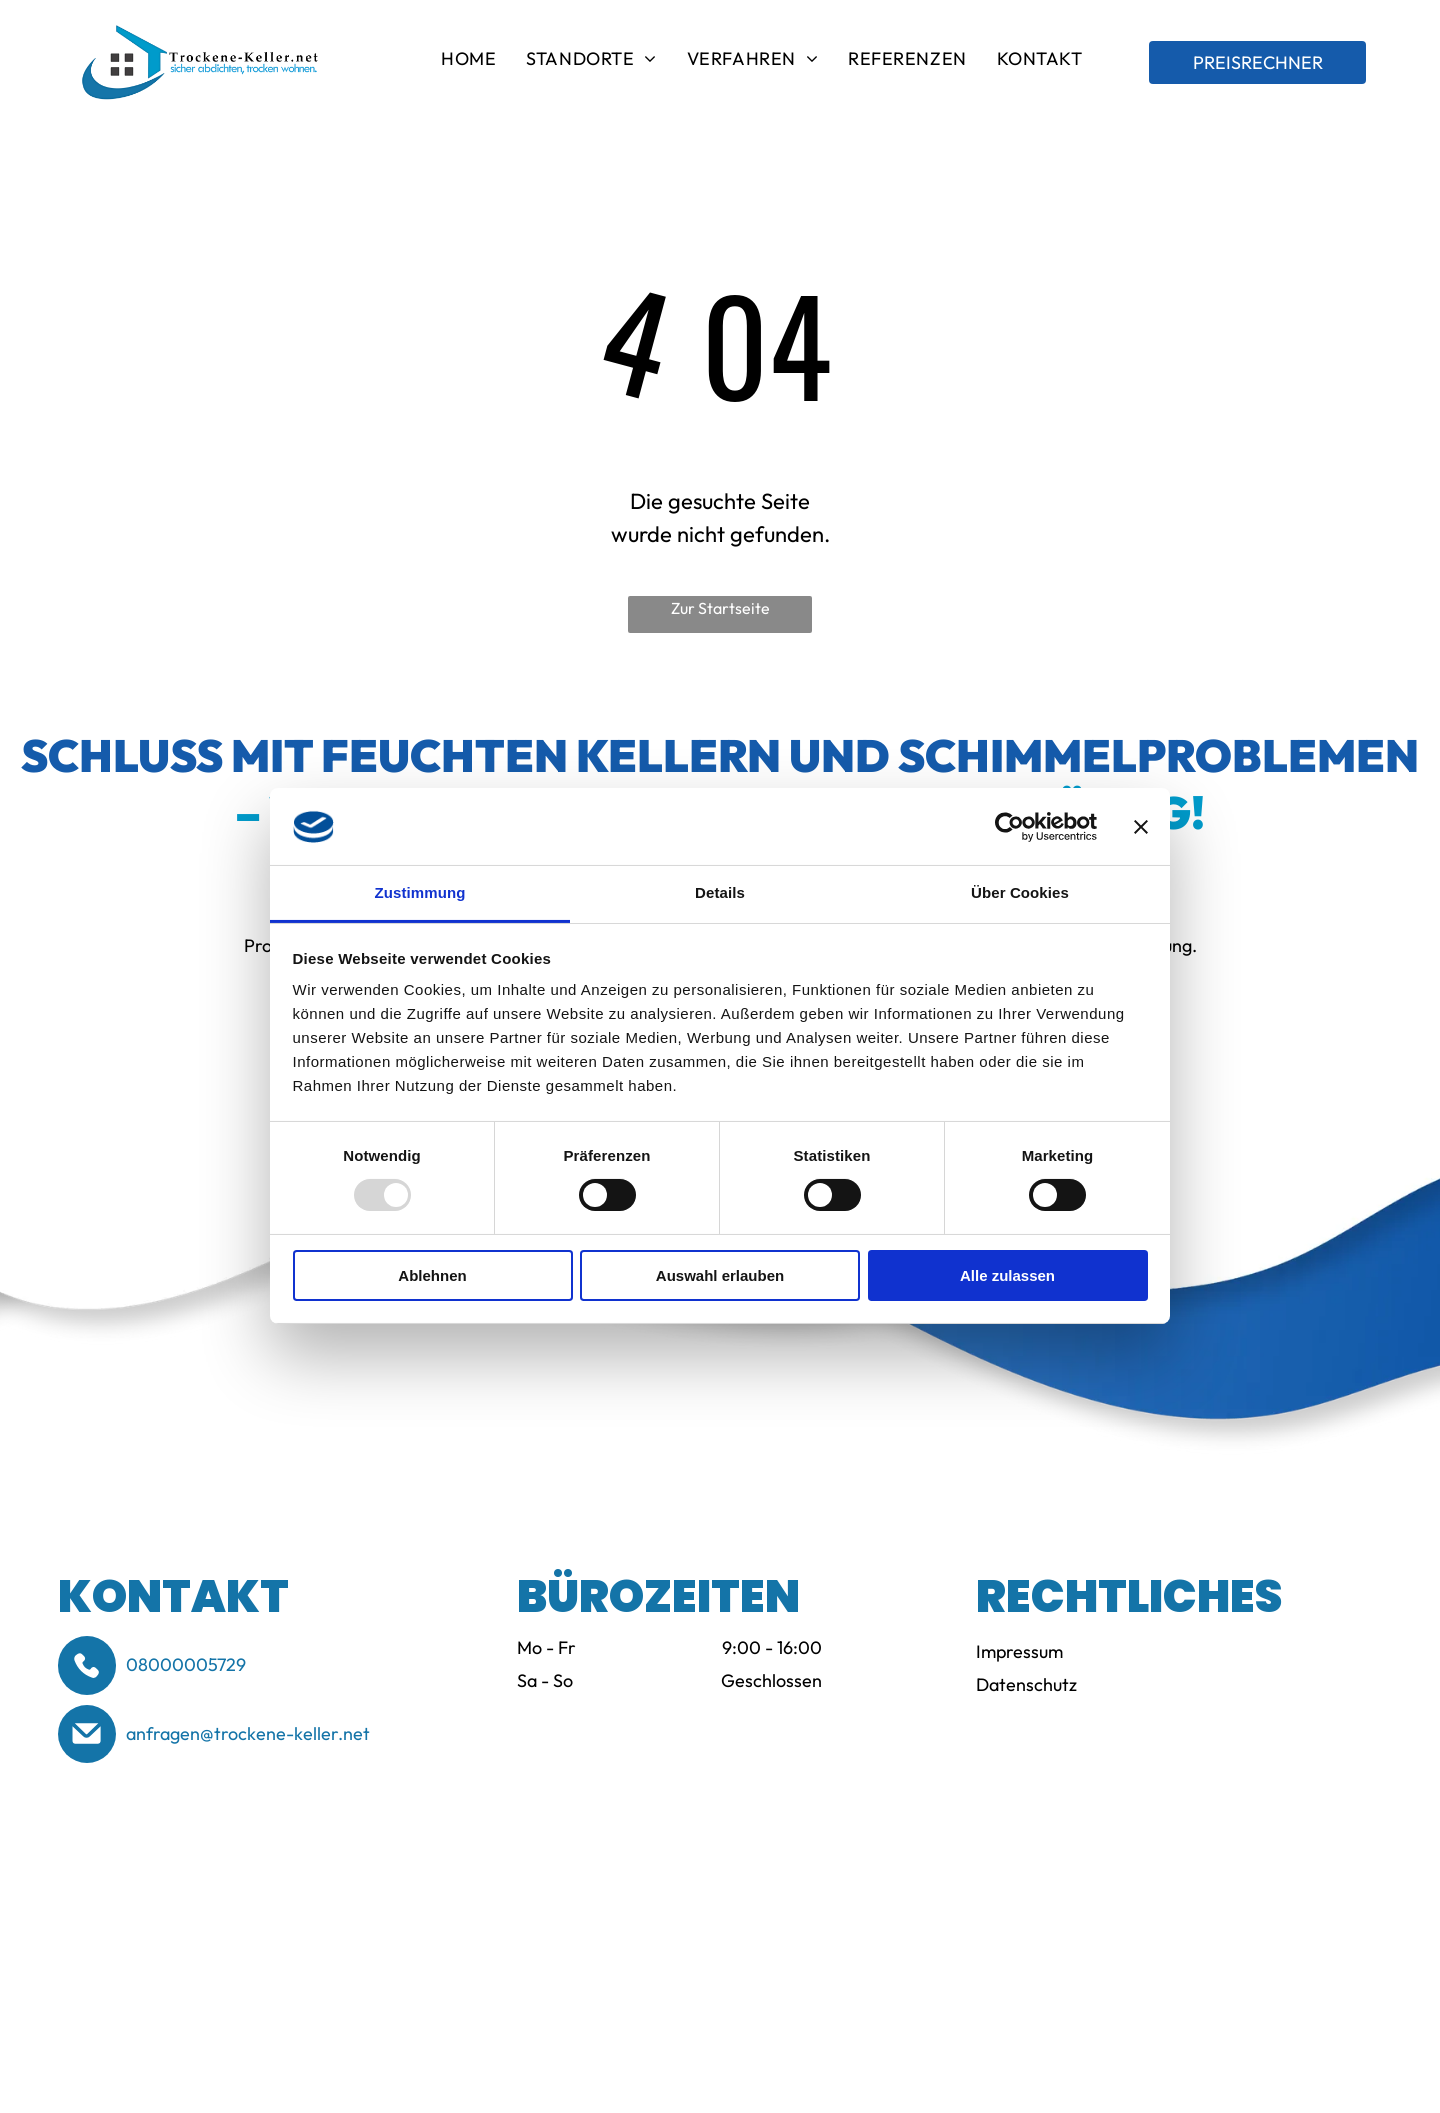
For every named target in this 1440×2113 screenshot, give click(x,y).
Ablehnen (432, 1275)
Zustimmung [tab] (420, 892)
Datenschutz (1026, 1684)
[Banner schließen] (1141, 827)
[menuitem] (468, 63)
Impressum (1019, 1651)
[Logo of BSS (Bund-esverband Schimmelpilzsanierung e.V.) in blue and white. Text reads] (165, 1907)
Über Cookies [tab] (1020, 892)
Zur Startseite (720, 608)
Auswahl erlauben (720, 1275)
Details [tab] (720, 892)
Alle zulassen (1007, 1275)
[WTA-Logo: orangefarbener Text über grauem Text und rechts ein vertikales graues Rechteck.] (443, 1907)
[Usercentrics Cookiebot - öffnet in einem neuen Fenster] (1009, 827)
